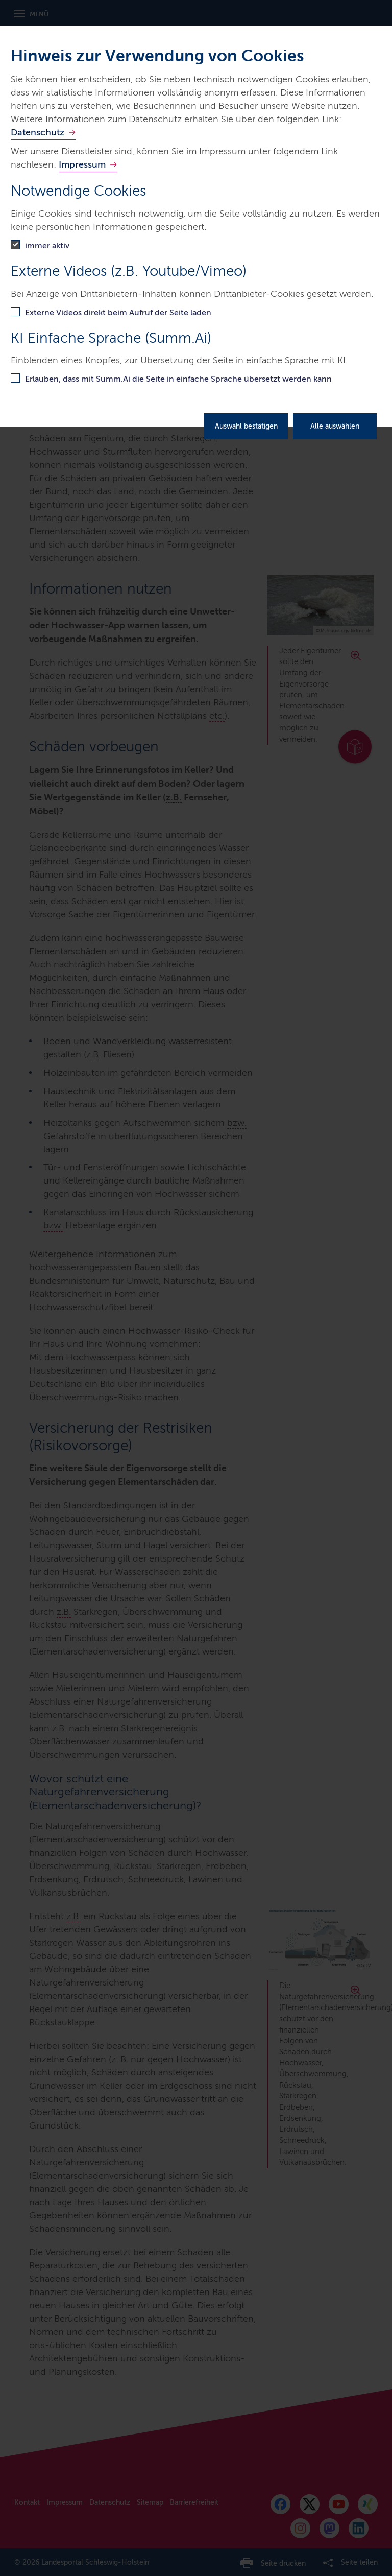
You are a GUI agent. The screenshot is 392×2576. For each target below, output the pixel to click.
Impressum (82, 164)
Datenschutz (37, 132)
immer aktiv (47, 245)
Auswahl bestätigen (246, 426)
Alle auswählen (334, 426)
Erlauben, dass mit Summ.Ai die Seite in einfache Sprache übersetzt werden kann (178, 379)
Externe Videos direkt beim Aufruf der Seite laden (118, 312)
